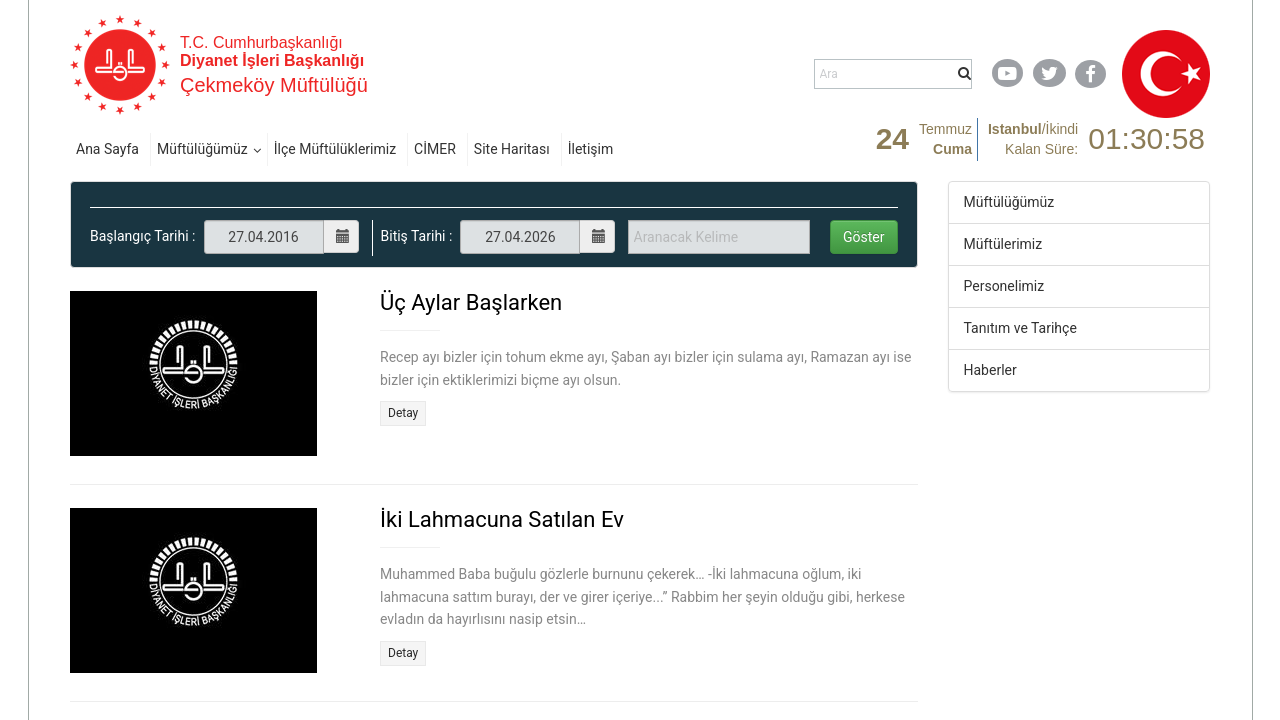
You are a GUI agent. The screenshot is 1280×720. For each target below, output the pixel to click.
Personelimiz (1004, 286)
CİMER (435, 149)
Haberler (990, 370)
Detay (403, 413)
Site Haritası (512, 149)
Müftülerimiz (1003, 244)
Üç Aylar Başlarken (471, 302)
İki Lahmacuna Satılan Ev (502, 519)
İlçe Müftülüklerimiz (335, 149)
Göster (864, 237)
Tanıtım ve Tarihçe (1020, 328)
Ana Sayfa (107, 149)
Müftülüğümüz (202, 149)
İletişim (591, 149)
